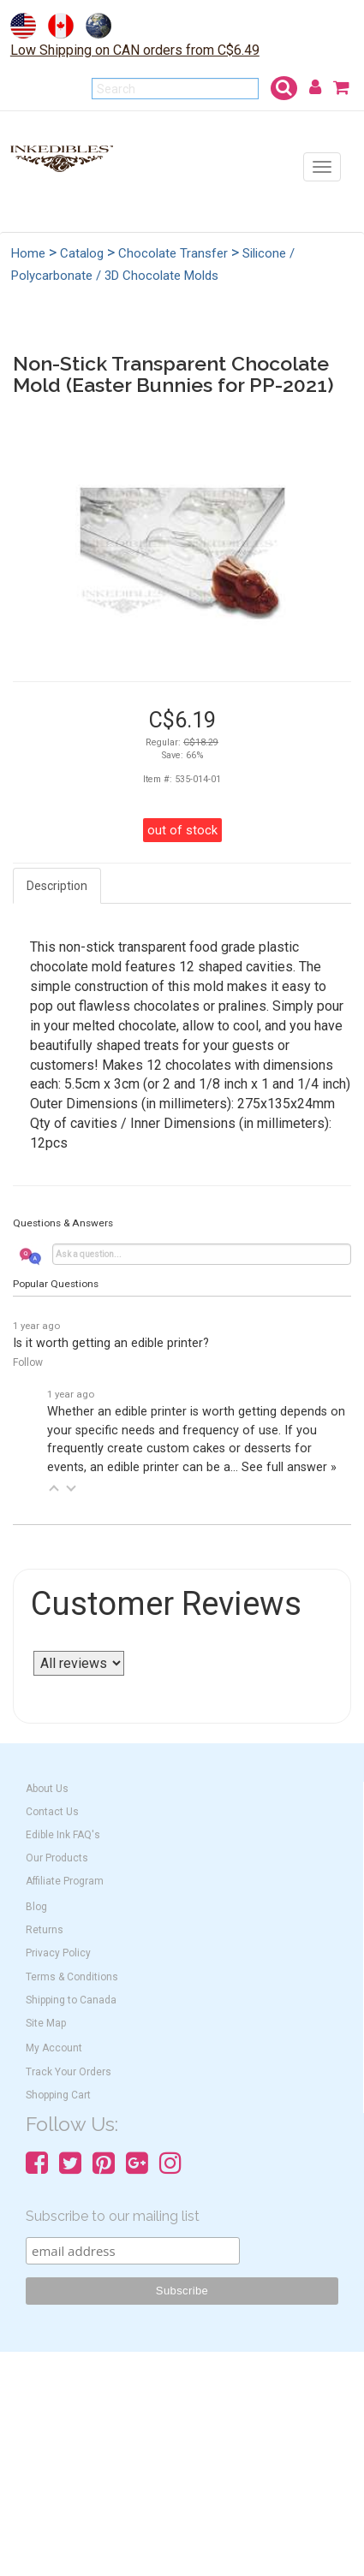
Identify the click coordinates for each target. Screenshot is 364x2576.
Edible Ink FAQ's (63, 1835)
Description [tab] (57, 886)
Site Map (46, 2023)
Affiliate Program (65, 1881)
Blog (36, 1907)
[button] (54, 1488)
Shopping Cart (58, 2095)
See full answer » (289, 1467)
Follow (28, 1362)
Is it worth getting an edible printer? (111, 1343)
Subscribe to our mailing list (113, 2216)
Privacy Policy (58, 1953)
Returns (44, 1930)
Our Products (57, 1858)
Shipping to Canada (71, 2000)
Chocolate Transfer (173, 253)
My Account (54, 2048)
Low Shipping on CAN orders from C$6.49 (135, 50)
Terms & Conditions (72, 1977)
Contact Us (52, 1812)
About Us (47, 1789)
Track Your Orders (68, 2072)
